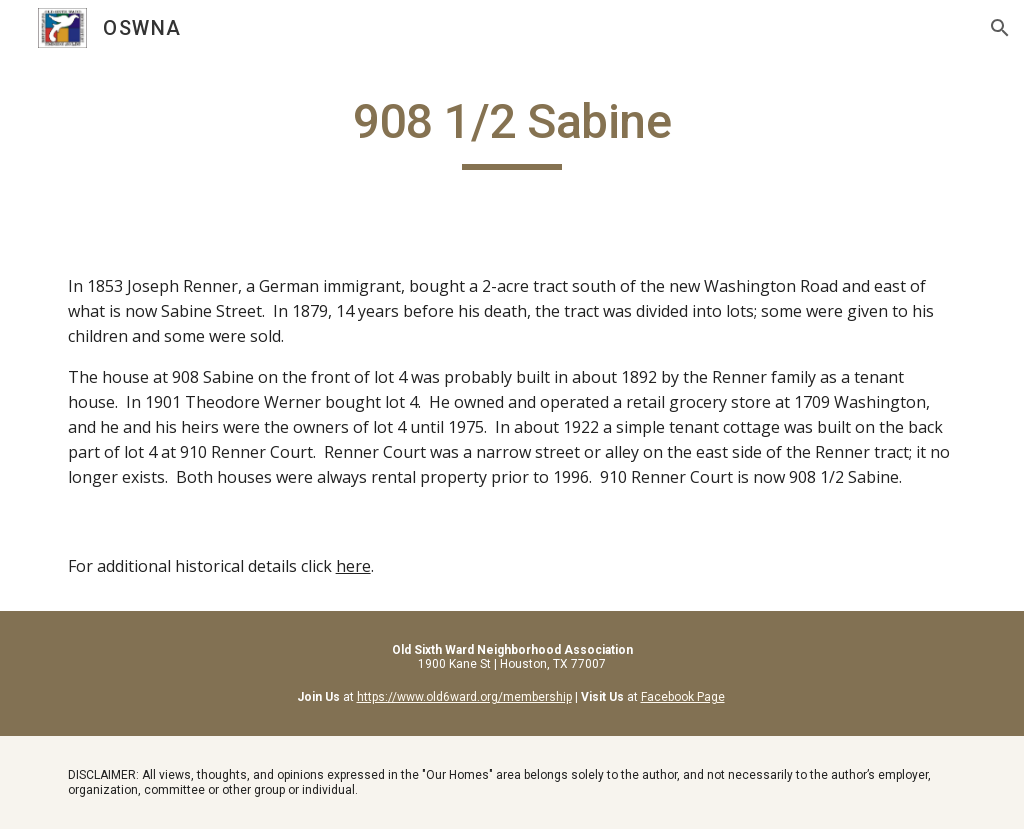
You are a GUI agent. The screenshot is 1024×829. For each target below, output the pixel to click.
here (353, 566)
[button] (1000, 28)
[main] (512, 131)
